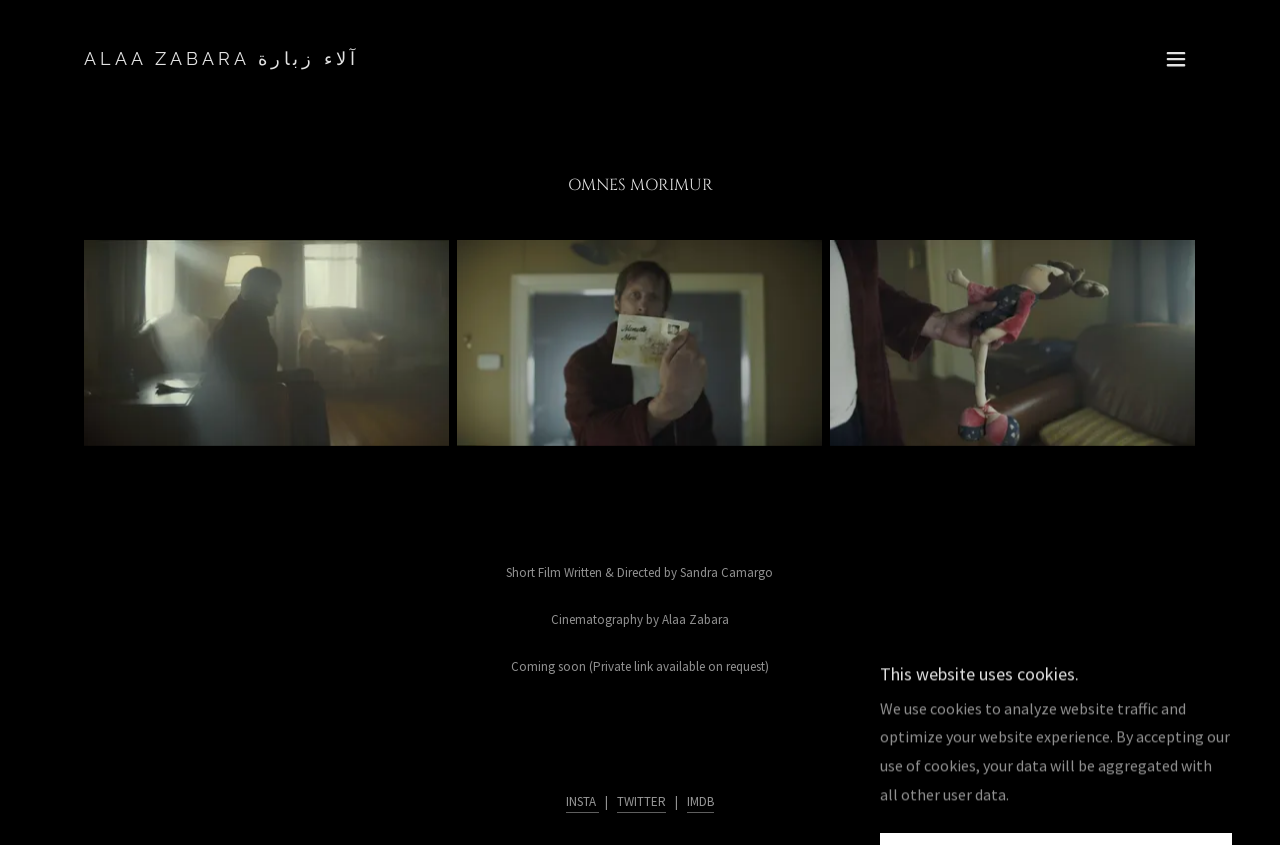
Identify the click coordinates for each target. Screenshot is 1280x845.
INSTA (582, 801)
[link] (221, 59)
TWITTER (641, 801)
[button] (1176, 59)
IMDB (700, 801)
